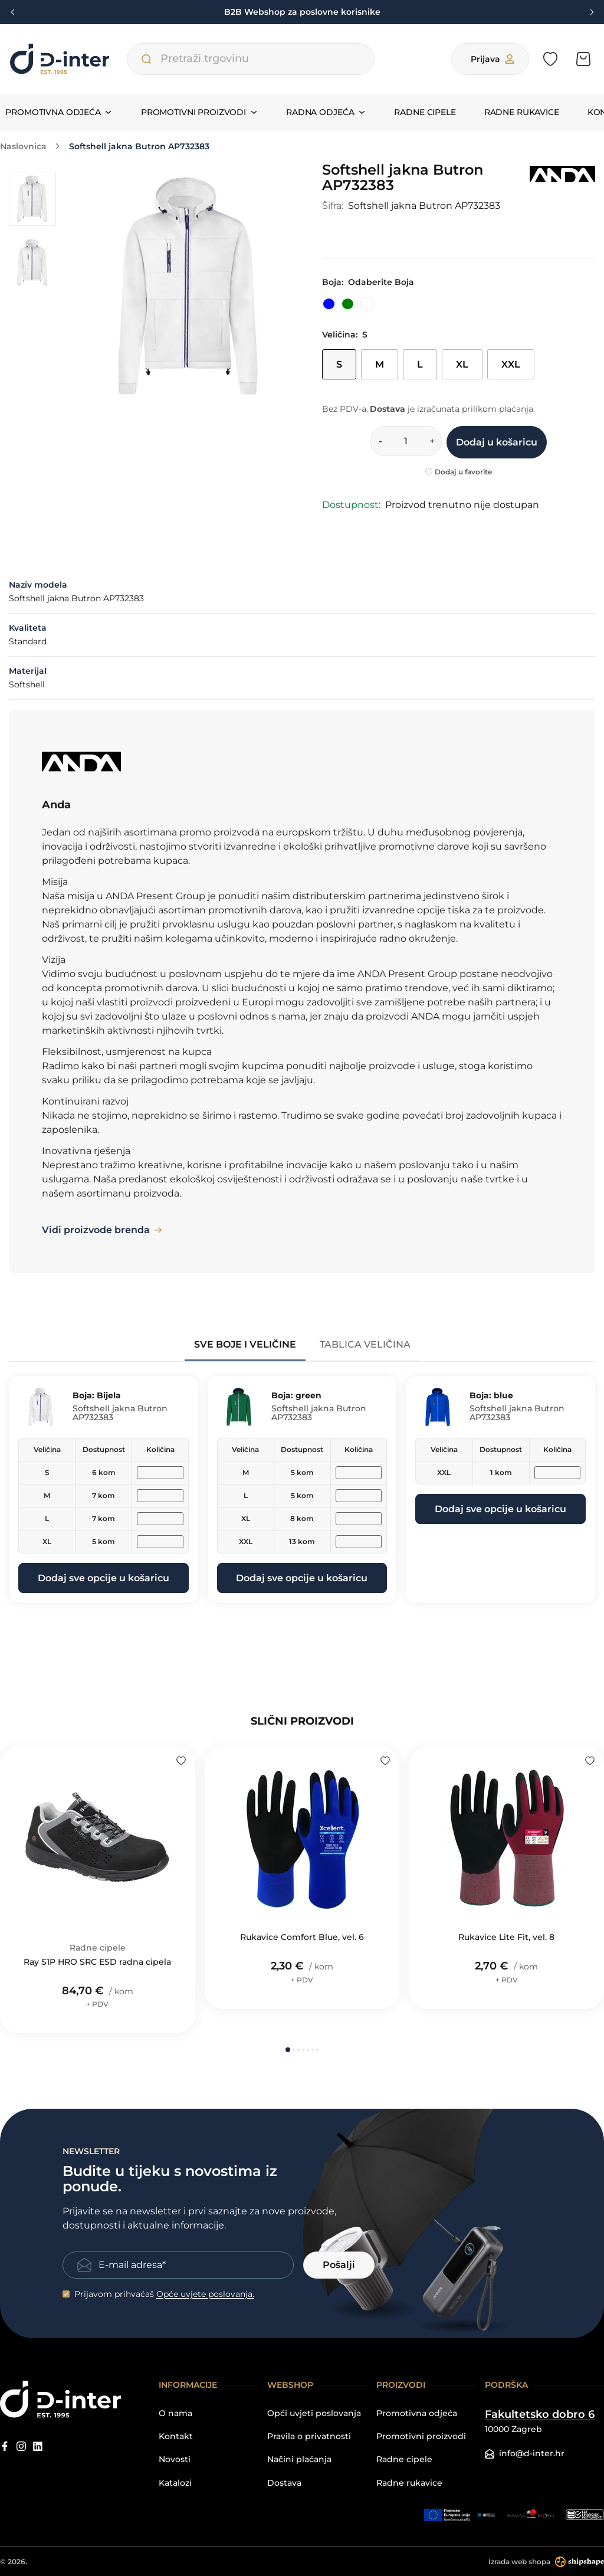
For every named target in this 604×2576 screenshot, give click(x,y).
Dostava (284, 2483)
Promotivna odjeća (416, 2413)
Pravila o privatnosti (309, 2436)
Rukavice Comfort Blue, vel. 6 (302, 1937)
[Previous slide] (13, 12)
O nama (175, 2413)
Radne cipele (424, 112)
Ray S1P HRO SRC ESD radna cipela (97, 1962)
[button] (287, 2049)
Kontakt (176, 2436)
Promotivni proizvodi (421, 2436)
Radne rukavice (521, 112)
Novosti (175, 2459)
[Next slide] (590, 12)
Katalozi (175, 2483)
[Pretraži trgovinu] (146, 59)
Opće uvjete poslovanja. (205, 2294)
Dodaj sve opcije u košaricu (103, 1578)
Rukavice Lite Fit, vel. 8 (506, 1937)
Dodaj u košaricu (496, 442)
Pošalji (339, 2264)
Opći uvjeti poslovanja (314, 2413)
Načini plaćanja (299, 2459)
